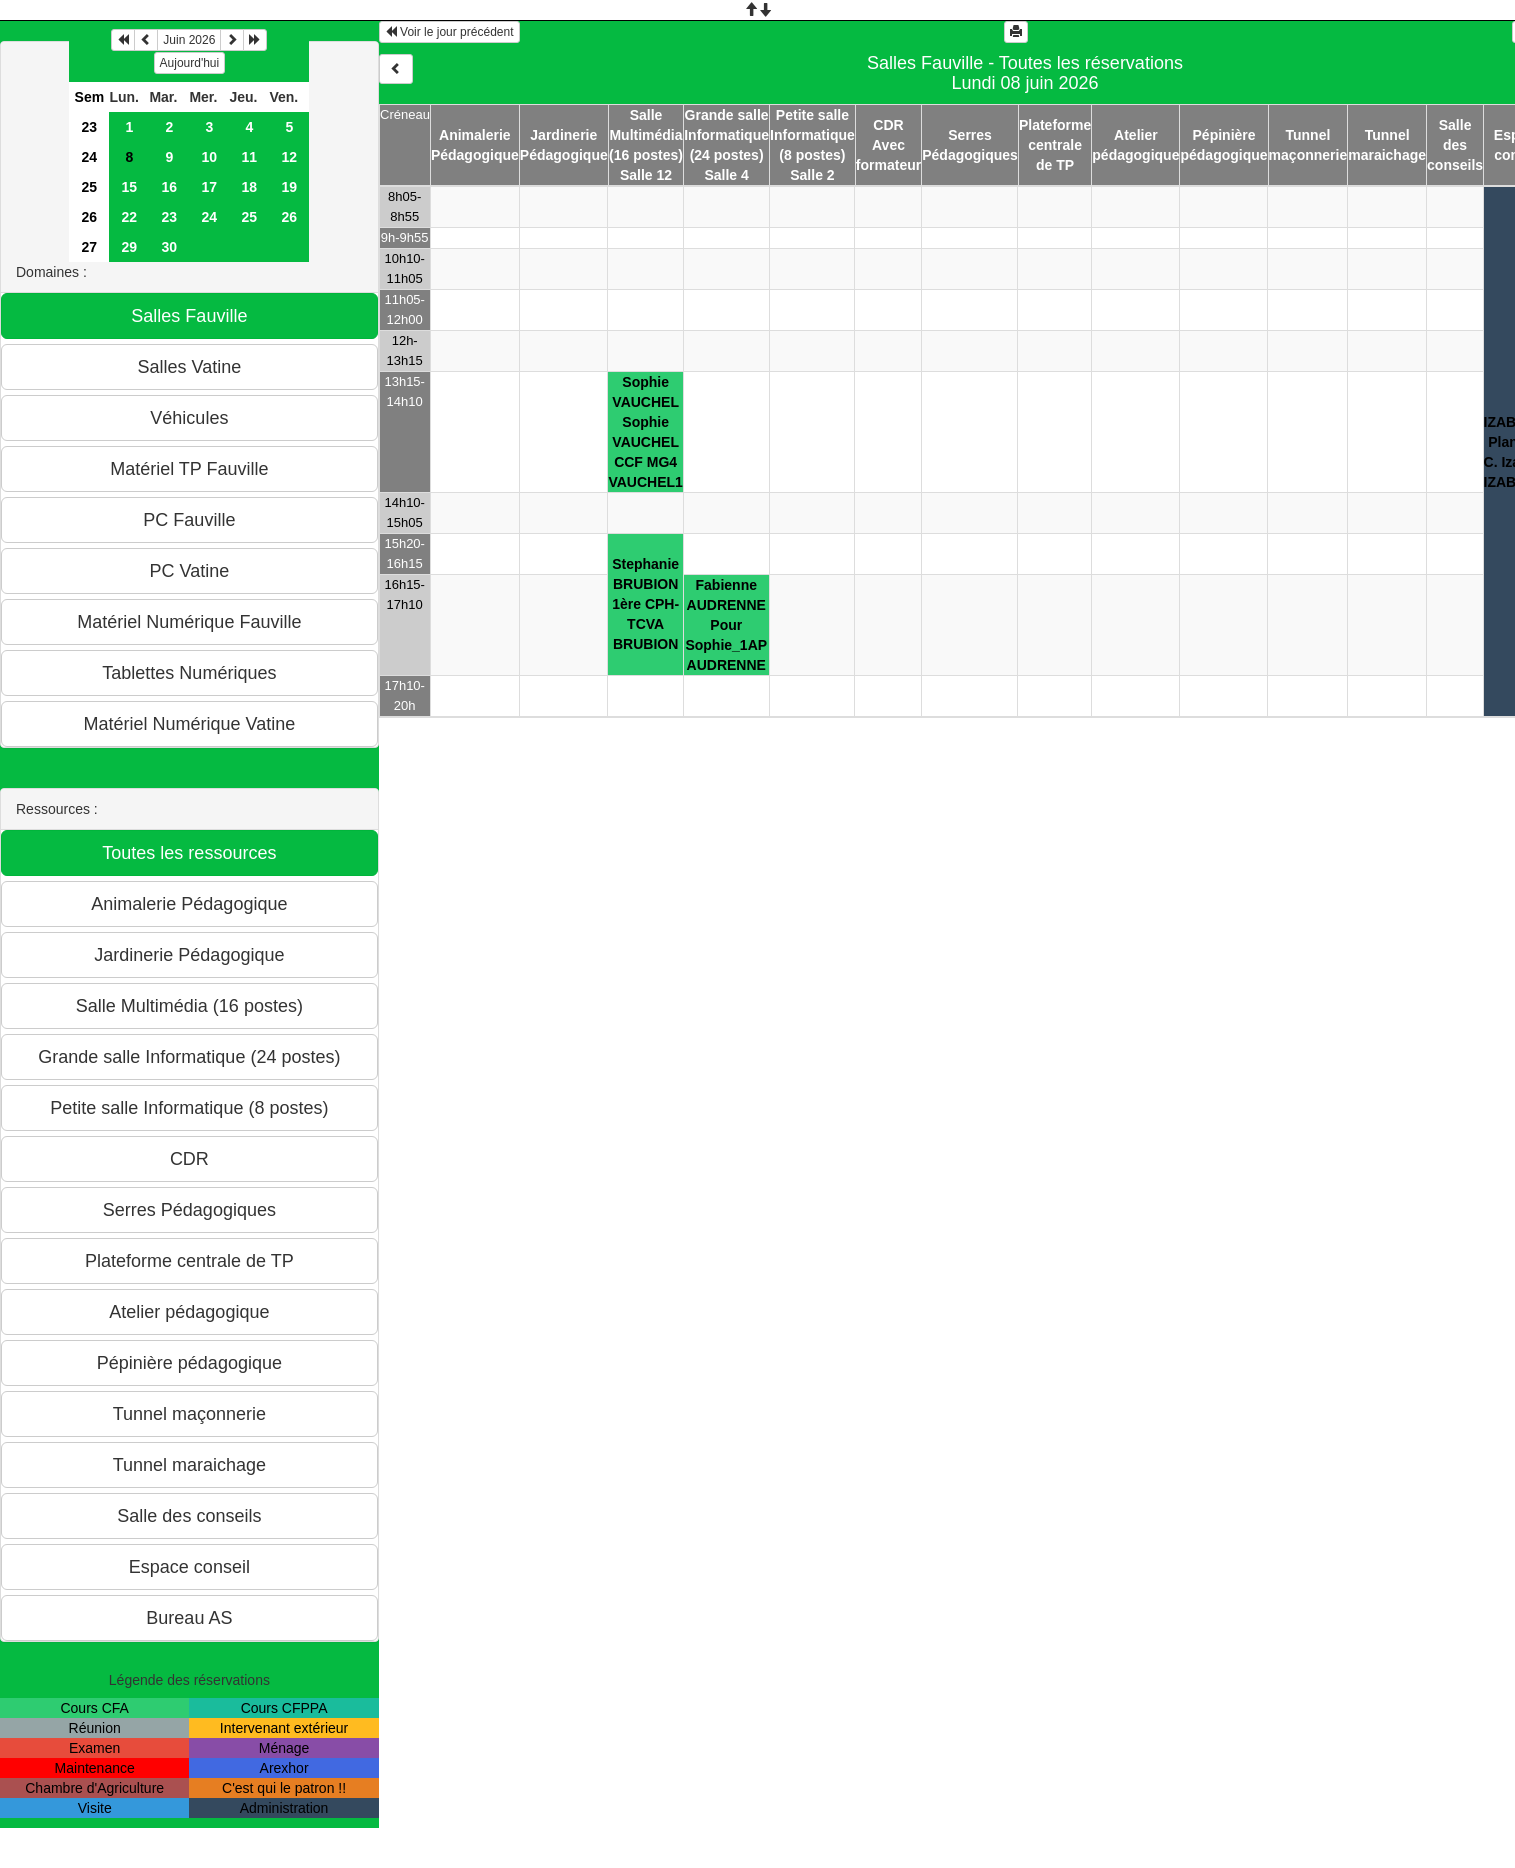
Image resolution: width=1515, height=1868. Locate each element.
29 (130, 247)
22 (130, 217)
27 (90, 247)
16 (170, 187)
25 (90, 187)
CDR (888, 125)
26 (90, 217)
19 (290, 187)
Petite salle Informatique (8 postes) (812, 135)
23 (90, 127)
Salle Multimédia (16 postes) (646, 135)
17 (210, 187)
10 (210, 157)
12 (290, 157)
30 (170, 247)
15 (130, 187)
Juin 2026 (189, 40)
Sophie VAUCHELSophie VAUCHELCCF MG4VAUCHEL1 (645, 432)
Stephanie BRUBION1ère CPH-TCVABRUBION (645, 604)
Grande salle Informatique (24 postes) (726, 135)
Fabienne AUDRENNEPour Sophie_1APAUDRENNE (726, 625)
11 (250, 157)
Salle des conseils (1455, 145)
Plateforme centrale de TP (1055, 145)
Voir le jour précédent (449, 32)
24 (90, 157)
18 (250, 187)
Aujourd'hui (190, 63)
